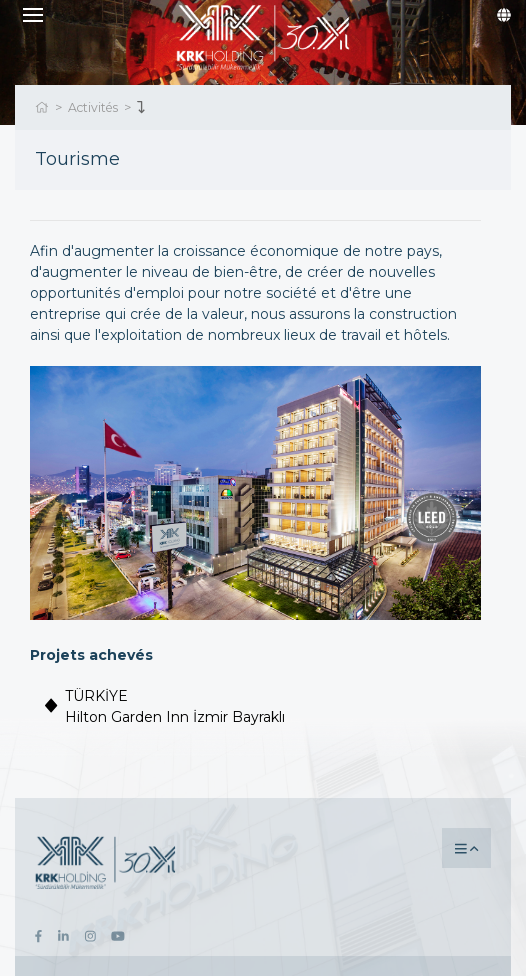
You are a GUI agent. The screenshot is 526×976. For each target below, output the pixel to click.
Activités (93, 107)
